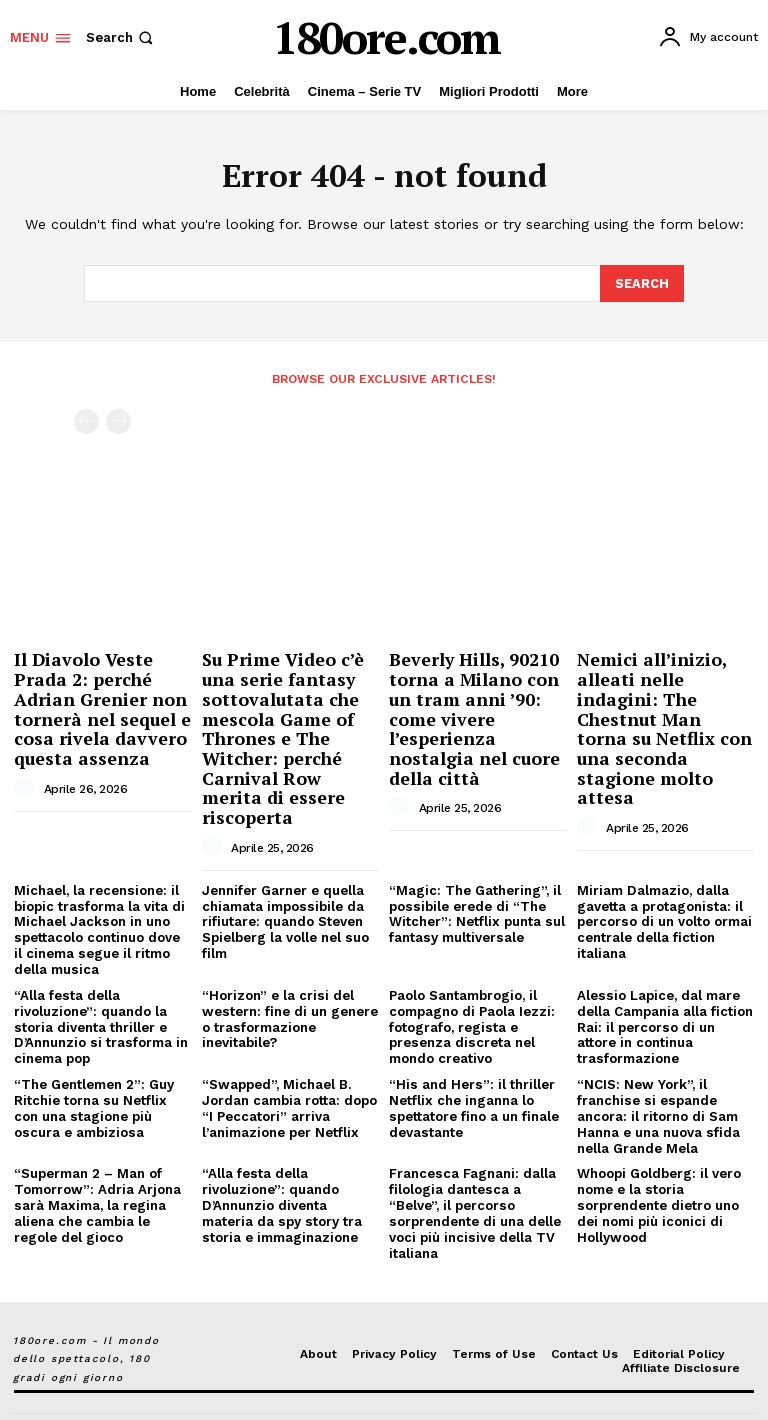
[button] (121, 37)
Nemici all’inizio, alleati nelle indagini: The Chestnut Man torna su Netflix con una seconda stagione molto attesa (659, 713)
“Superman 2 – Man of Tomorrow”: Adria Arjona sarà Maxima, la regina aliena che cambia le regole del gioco (97, 1171)
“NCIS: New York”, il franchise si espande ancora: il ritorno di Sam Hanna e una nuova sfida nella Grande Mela (657, 1083)
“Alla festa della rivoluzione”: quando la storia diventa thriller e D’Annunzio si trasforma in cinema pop (100, 995)
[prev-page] (86, 420)
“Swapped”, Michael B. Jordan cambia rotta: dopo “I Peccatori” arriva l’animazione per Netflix (289, 1076)
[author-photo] (27, 780)
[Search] (642, 283)
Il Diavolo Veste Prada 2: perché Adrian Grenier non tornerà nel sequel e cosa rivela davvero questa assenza (99, 704)
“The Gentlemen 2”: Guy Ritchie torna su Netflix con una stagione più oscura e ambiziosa (94, 1076)
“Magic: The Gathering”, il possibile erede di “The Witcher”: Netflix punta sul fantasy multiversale (476, 885)
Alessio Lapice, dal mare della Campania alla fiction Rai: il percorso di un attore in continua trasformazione (665, 995)
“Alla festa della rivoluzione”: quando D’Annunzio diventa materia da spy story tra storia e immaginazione (281, 1171)
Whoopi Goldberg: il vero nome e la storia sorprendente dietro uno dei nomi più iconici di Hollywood (658, 1171)
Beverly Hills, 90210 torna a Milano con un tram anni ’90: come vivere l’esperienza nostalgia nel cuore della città (472, 713)
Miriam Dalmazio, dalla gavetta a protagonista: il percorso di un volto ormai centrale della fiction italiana (664, 892)
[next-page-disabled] (118, 420)
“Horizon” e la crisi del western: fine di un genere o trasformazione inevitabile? (288, 988)
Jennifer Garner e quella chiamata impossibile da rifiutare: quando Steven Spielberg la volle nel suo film (284, 892)
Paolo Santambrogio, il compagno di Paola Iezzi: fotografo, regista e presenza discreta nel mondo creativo (471, 995)
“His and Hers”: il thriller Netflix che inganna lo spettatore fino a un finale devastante (473, 1076)
